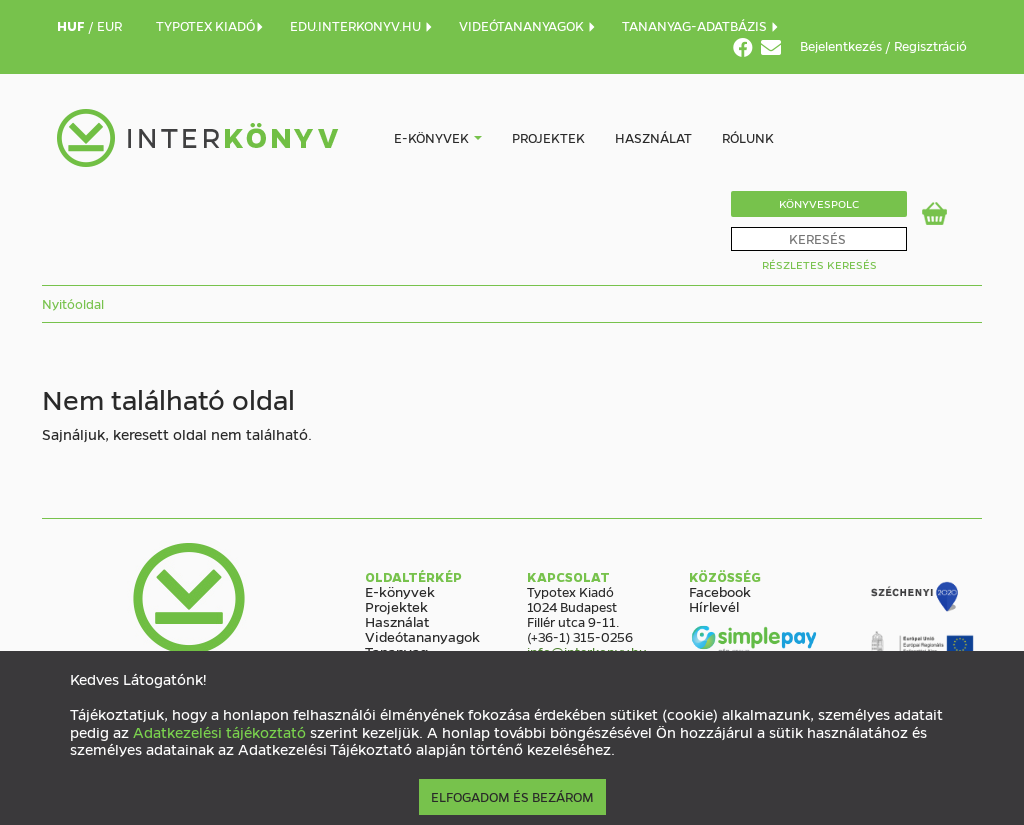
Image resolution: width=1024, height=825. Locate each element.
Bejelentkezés (842, 45)
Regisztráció (930, 45)
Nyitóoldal (73, 303)
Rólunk (748, 137)
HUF (72, 25)
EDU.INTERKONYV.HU (362, 25)
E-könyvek (431, 137)
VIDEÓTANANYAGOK (528, 25)
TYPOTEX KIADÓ (210, 25)
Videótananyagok (422, 636)
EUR (109, 25)
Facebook (720, 591)
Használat (653, 137)
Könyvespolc (819, 203)
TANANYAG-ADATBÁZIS (701, 25)
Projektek (548, 137)
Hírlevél (714, 606)
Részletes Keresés (819, 264)
